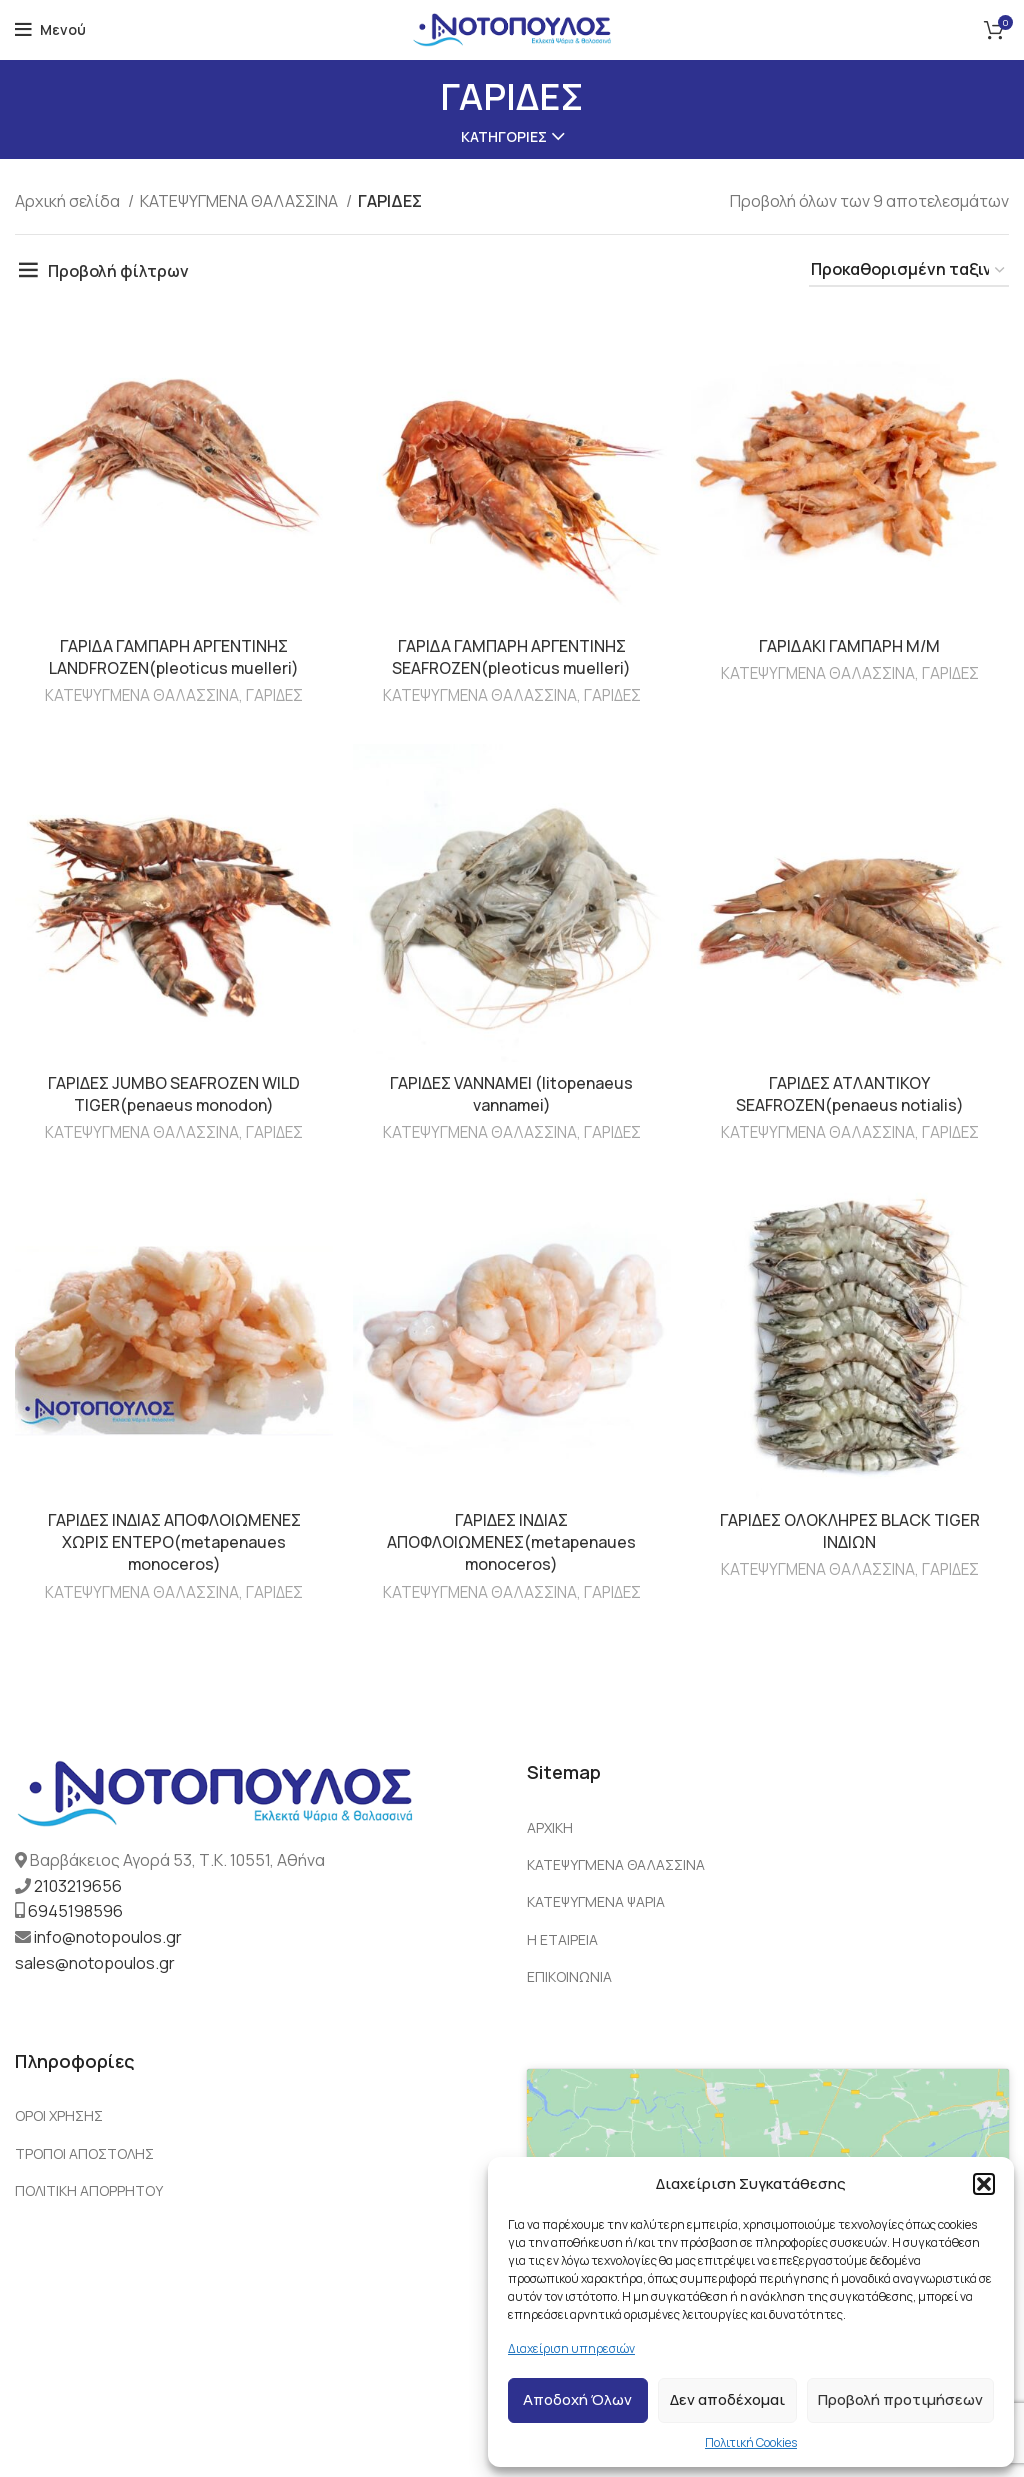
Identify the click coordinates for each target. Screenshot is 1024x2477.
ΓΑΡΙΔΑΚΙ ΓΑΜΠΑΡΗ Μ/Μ (850, 646)
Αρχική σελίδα (69, 201)
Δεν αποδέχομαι (727, 2399)
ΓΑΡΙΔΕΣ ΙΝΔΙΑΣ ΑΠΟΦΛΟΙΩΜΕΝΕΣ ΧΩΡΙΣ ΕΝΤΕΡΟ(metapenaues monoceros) (174, 1542)
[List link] (768, 1828)
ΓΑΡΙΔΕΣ (275, 695)
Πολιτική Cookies (751, 2442)
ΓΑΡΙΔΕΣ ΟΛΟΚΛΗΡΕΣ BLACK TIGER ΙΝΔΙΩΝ (850, 1531)
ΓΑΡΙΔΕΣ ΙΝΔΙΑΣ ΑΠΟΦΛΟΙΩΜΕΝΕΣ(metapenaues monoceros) (512, 1542)
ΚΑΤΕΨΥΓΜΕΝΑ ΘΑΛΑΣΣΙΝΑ (240, 201)
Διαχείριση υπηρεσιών (571, 2348)
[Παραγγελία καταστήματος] (909, 270)
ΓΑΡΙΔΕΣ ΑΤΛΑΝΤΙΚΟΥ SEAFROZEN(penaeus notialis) (850, 1094)
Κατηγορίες (504, 137)
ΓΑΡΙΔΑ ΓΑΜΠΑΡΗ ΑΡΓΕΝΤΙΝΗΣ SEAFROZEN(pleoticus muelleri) (512, 657)
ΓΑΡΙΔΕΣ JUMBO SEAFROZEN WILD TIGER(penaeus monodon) (174, 1094)
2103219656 (78, 1886)
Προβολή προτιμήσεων (900, 2399)
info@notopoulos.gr (108, 1937)
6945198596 (75, 1912)
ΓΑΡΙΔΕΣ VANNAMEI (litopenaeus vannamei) (512, 1094)
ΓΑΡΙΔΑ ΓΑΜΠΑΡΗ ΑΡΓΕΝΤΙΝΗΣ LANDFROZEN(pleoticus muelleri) (174, 657)
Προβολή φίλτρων (118, 271)
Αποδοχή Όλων (577, 2399)
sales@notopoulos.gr (95, 1963)
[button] (984, 2184)
